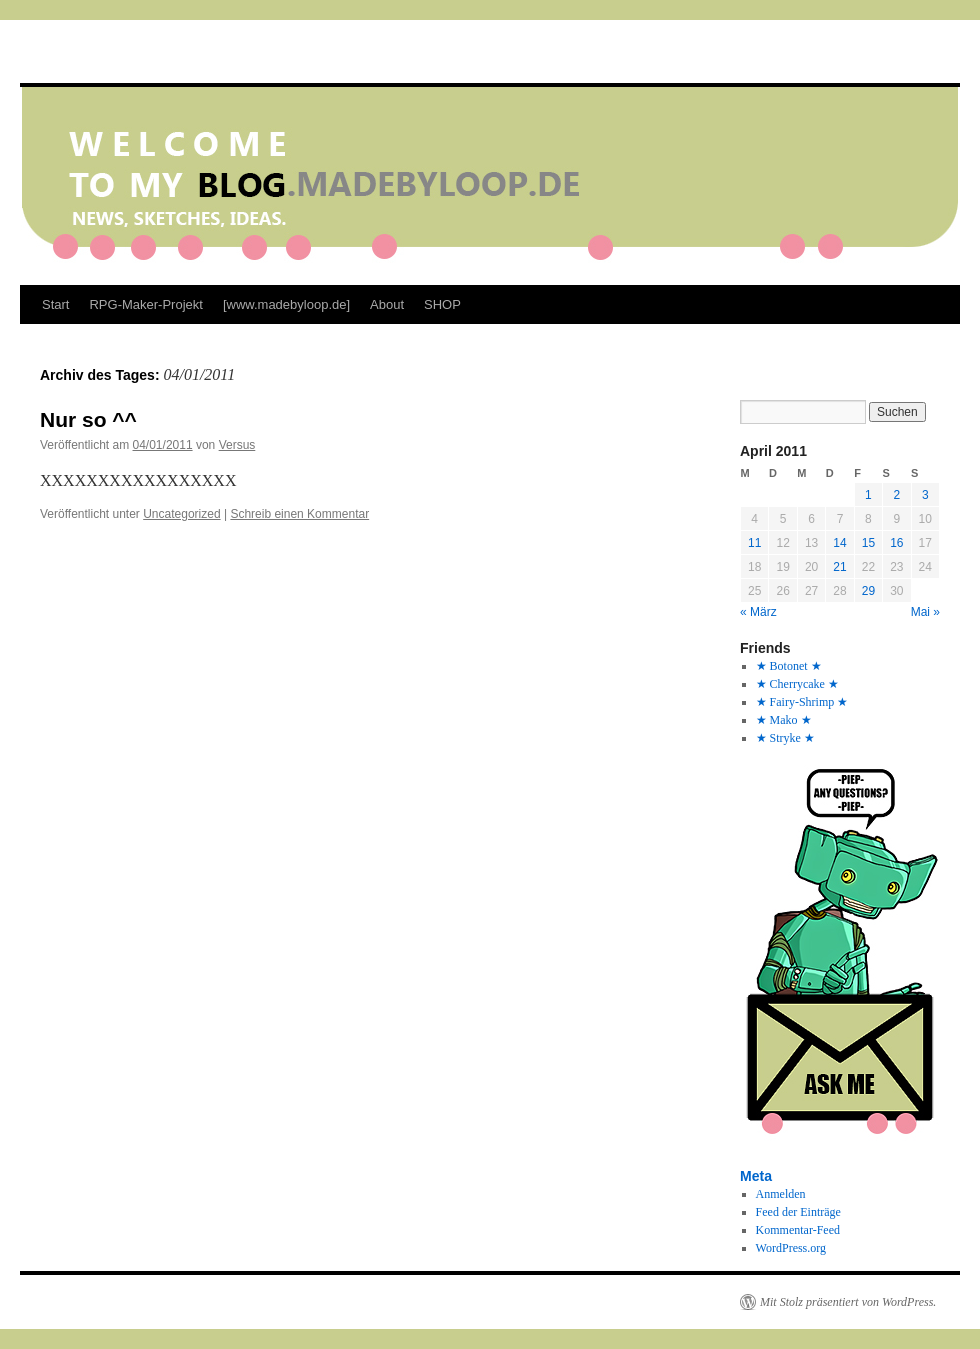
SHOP (442, 304)
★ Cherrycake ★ (797, 684)
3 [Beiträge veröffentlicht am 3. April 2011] (925, 495)
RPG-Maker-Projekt (145, 304)
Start (55, 304)
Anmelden (781, 1194)
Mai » (925, 612)
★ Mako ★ (784, 720)
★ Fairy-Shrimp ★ (802, 702)
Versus (237, 445)
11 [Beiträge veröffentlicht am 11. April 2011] (754, 543)
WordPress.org (791, 1248)
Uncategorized (181, 514)
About (387, 304)
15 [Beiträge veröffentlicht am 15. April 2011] (868, 543)
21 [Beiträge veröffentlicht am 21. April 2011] (839, 567)
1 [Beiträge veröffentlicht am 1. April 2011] (868, 495)
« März (758, 612)
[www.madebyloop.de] (286, 304)
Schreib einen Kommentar (299, 514)
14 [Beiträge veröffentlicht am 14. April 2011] (839, 543)
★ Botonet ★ (789, 666)
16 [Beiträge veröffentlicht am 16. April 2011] (896, 543)
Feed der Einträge (798, 1212)
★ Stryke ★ (785, 738)
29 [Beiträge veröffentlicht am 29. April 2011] (868, 591)
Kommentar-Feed (798, 1230)
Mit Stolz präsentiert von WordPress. (848, 1302)
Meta (756, 1176)
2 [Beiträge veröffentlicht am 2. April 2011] (896, 495)
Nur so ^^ (88, 419)
